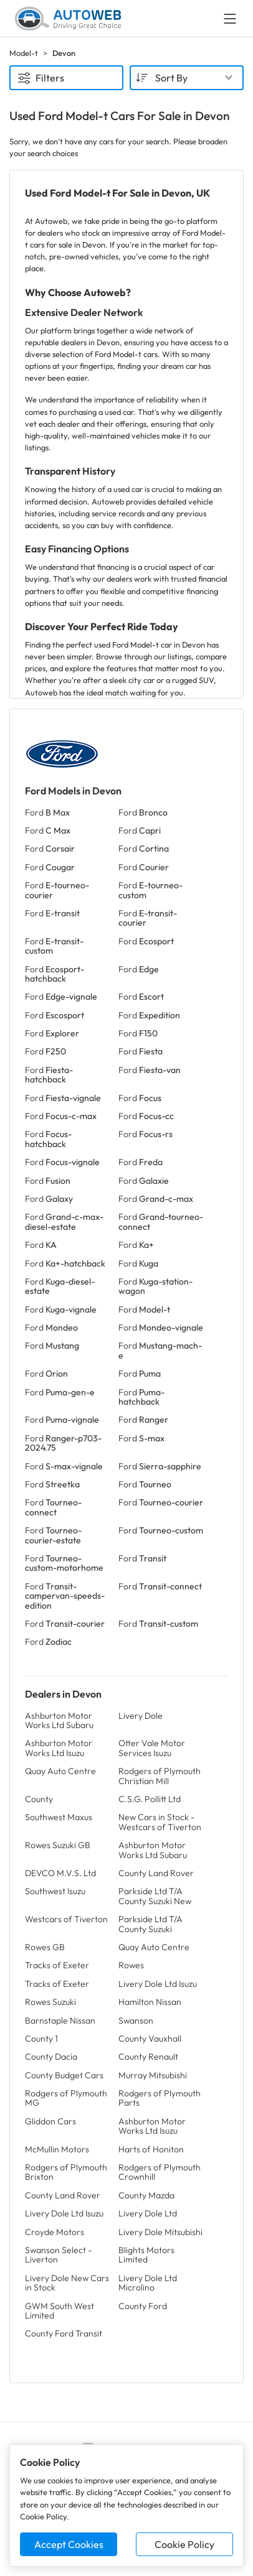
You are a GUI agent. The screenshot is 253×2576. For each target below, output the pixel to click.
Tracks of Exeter (57, 1965)
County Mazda (146, 2195)
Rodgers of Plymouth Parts (159, 2098)
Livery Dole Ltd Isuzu (157, 1983)
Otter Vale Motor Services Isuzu (151, 1747)
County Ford (142, 2306)
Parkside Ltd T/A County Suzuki (150, 1923)
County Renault (148, 2056)
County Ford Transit (63, 2333)
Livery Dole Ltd (147, 2213)
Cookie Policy (184, 2544)
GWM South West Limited (59, 2310)
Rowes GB (45, 1947)
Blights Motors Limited (146, 2254)
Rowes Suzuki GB (57, 1845)
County (39, 1799)
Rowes (131, 1965)
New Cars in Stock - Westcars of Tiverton (159, 1821)
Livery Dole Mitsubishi (160, 2232)
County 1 (41, 2038)
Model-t (23, 53)
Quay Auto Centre (60, 1771)
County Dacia (51, 2056)
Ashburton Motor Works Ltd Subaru (59, 1720)
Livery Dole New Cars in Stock (67, 2282)
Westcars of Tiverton (66, 1919)
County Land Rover (156, 1873)
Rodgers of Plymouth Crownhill (159, 2172)
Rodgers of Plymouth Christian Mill (159, 1775)
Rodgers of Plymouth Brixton (66, 2172)
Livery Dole (140, 1715)
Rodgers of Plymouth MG (66, 2098)
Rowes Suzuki (50, 2001)
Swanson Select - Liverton (58, 2254)
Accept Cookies (68, 2544)
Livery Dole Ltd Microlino (147, 2282)
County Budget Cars (64, 2075)
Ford (47, 812)
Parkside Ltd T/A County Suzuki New (154, 1896)
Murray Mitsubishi (152, 2075)
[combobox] (187, 77)
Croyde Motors (54, 2232)
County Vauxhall (149, 2038)
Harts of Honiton (151, 2149)
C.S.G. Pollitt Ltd (149, 1799)
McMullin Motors (57, 2149)
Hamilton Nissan (149, 2001)
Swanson (135, 2020)
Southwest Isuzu (55, 1891)
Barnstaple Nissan (60, 2020)
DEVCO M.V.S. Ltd (60, 1873)
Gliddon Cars (50, 2121)
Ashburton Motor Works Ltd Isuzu (58, 1747)
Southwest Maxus (58, 1817)
